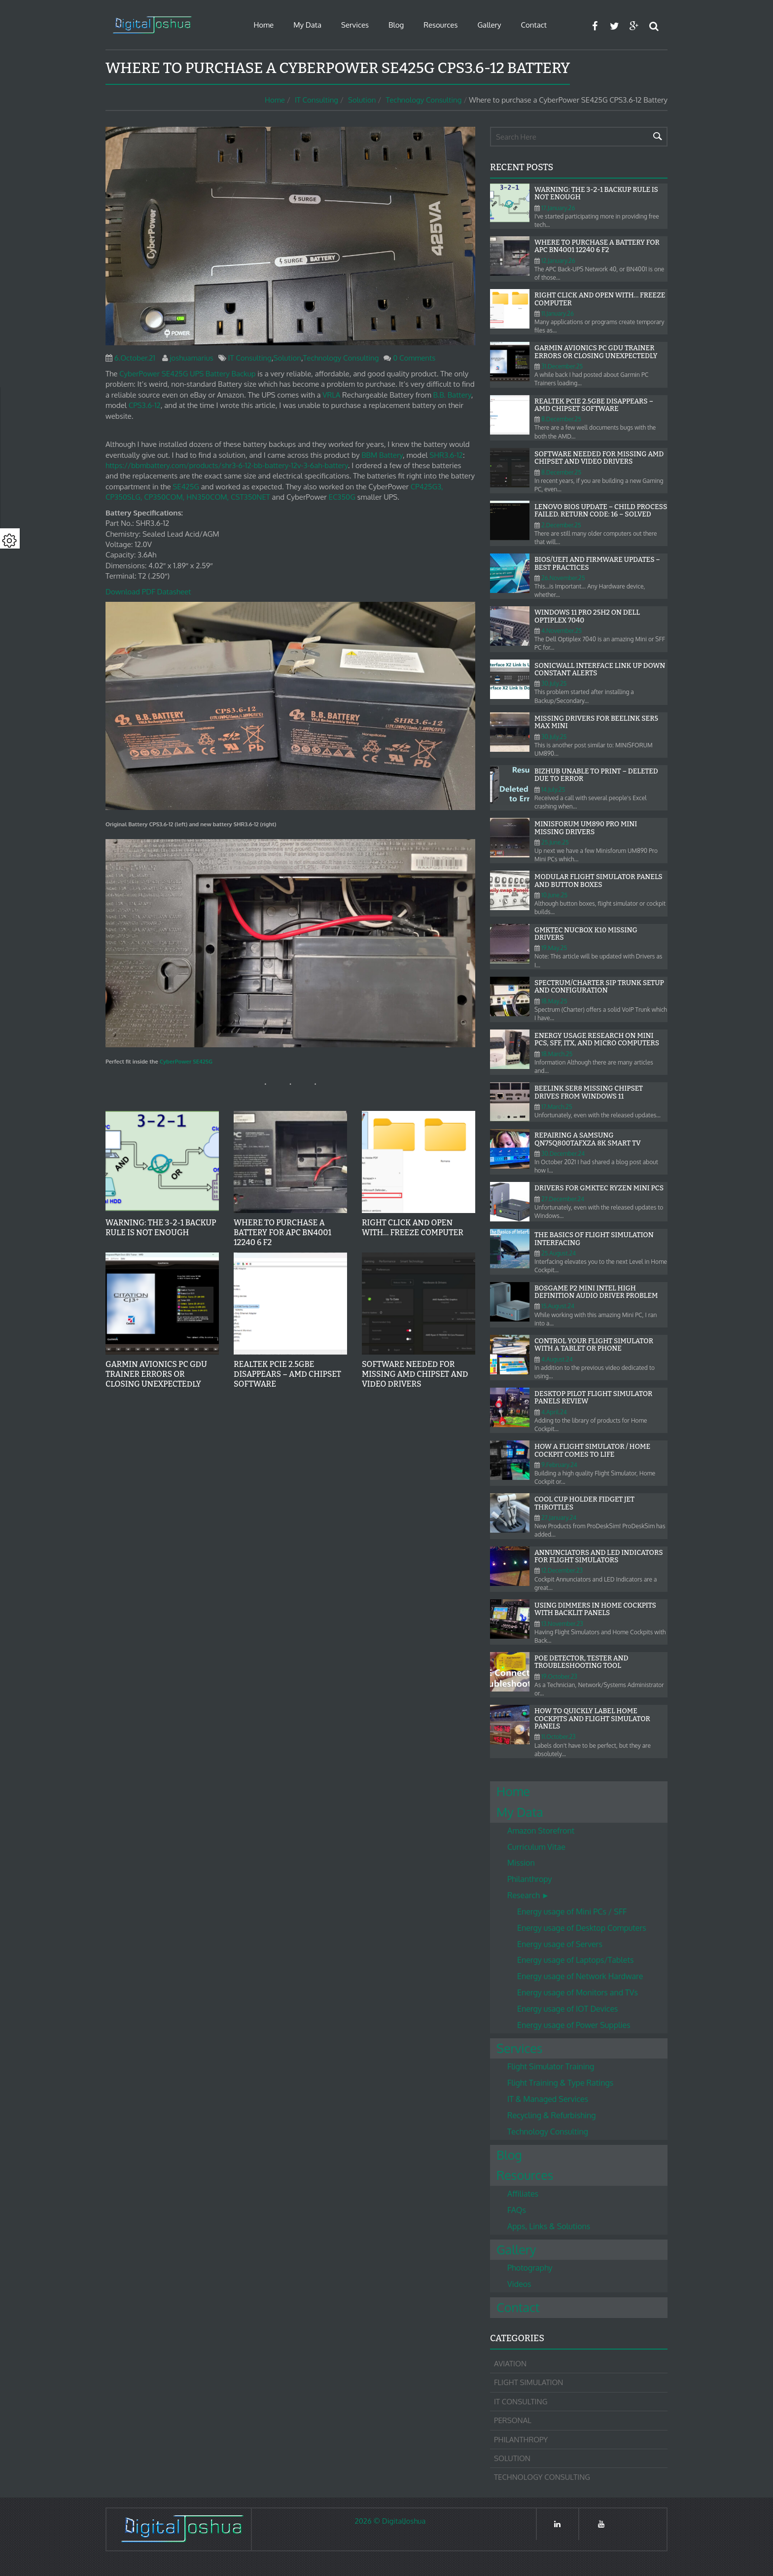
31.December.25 (562, 366)
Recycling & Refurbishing (551, 2115)
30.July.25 (553, 683)
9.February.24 (559, 1465)
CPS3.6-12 (145, 405)
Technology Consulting (423, 100)
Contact (534, 25)
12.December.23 (562, 1570)
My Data (307, 25)
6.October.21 (134, 358)
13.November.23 (562, 1623)
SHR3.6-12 (446, 455)
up (251, 373)
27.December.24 (562, 1199)
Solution (362, 100)
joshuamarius (191, 358)
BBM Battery (382, 455)
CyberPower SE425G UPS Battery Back (183, 373)
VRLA (331, 395)
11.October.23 (558, 1736)
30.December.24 (563, 1153)
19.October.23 (559, 1676)
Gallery (489, 25)
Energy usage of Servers (559, 1944)
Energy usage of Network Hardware (580, 1976)
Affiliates (522, 2194)
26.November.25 (563, 578)
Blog (396, 25)
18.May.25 (554, 1001)
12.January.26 (558, 260)
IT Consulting (316, 100)
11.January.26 (557, 313)
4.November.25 (561, 630)
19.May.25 (554, 948)
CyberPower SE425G (186, 1061)
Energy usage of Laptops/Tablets (575, 1960)
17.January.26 (558, 208)
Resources (440, 25)
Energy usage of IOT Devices (567, 2009)
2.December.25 (561, 525)
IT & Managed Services (547, 2099)
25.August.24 (558, 1253)
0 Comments (414, 358)
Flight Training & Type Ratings (560, 2083)
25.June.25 (555, 842)
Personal (512, 2420)
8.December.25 (561, 419)
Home (263, 25)
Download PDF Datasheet (148, 591)
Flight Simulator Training (550, 2066)
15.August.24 (557, 1306)
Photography (530, 2268)
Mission (521, 1863)
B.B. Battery (452, 395)
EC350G (342, 497)
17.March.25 (556, 1106)
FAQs (516, 2210)
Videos (519, 2284)
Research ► (528, 1895)
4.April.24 (554, 1412)
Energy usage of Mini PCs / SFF (572, 1911)
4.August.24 (557, 1359)
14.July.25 (553, 789)
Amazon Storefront (540, 1831)
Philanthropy (529, 1879)
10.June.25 (554, 895)
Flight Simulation (528, 2382)
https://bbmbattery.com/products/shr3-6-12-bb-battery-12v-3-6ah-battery (226, 465)
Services (355, 25)
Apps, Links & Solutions (548, 2226)
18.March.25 (556, 1054)
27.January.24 (558, 1517)
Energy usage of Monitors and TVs (577, 1992)
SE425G (186, 486)
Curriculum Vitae (536, 1847)
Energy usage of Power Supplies (574, 2025)
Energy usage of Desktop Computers (581, 1928)
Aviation (510, 2363)
